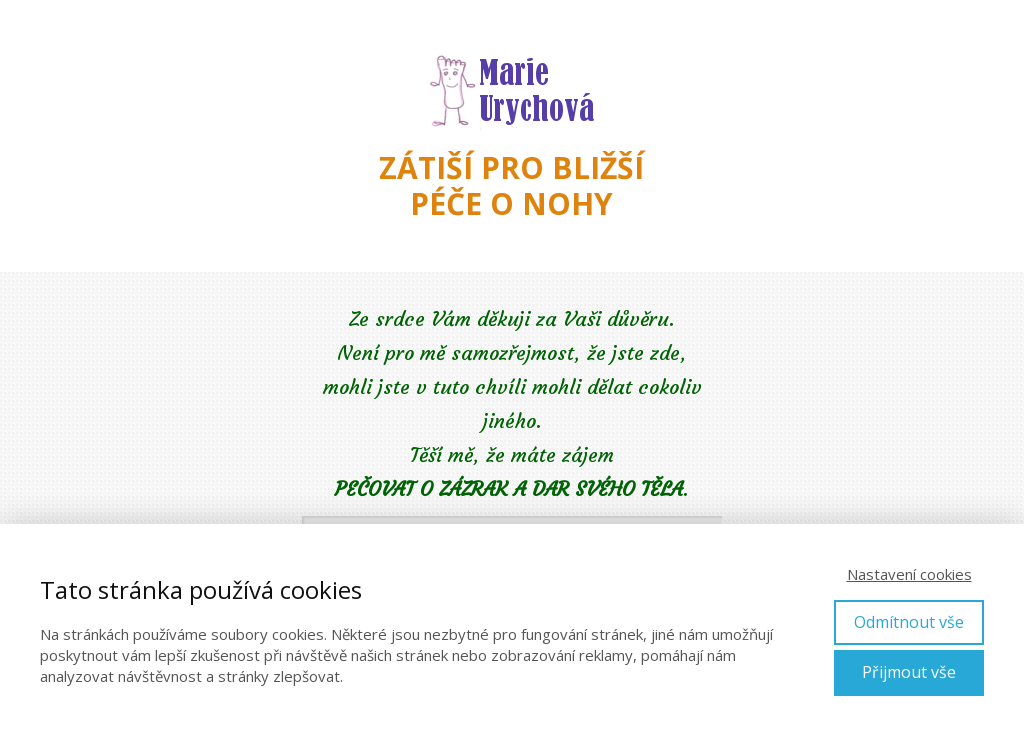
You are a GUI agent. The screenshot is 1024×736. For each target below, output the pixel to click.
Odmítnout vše (909, 622)
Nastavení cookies (909, 574)
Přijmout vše (909, 672)
